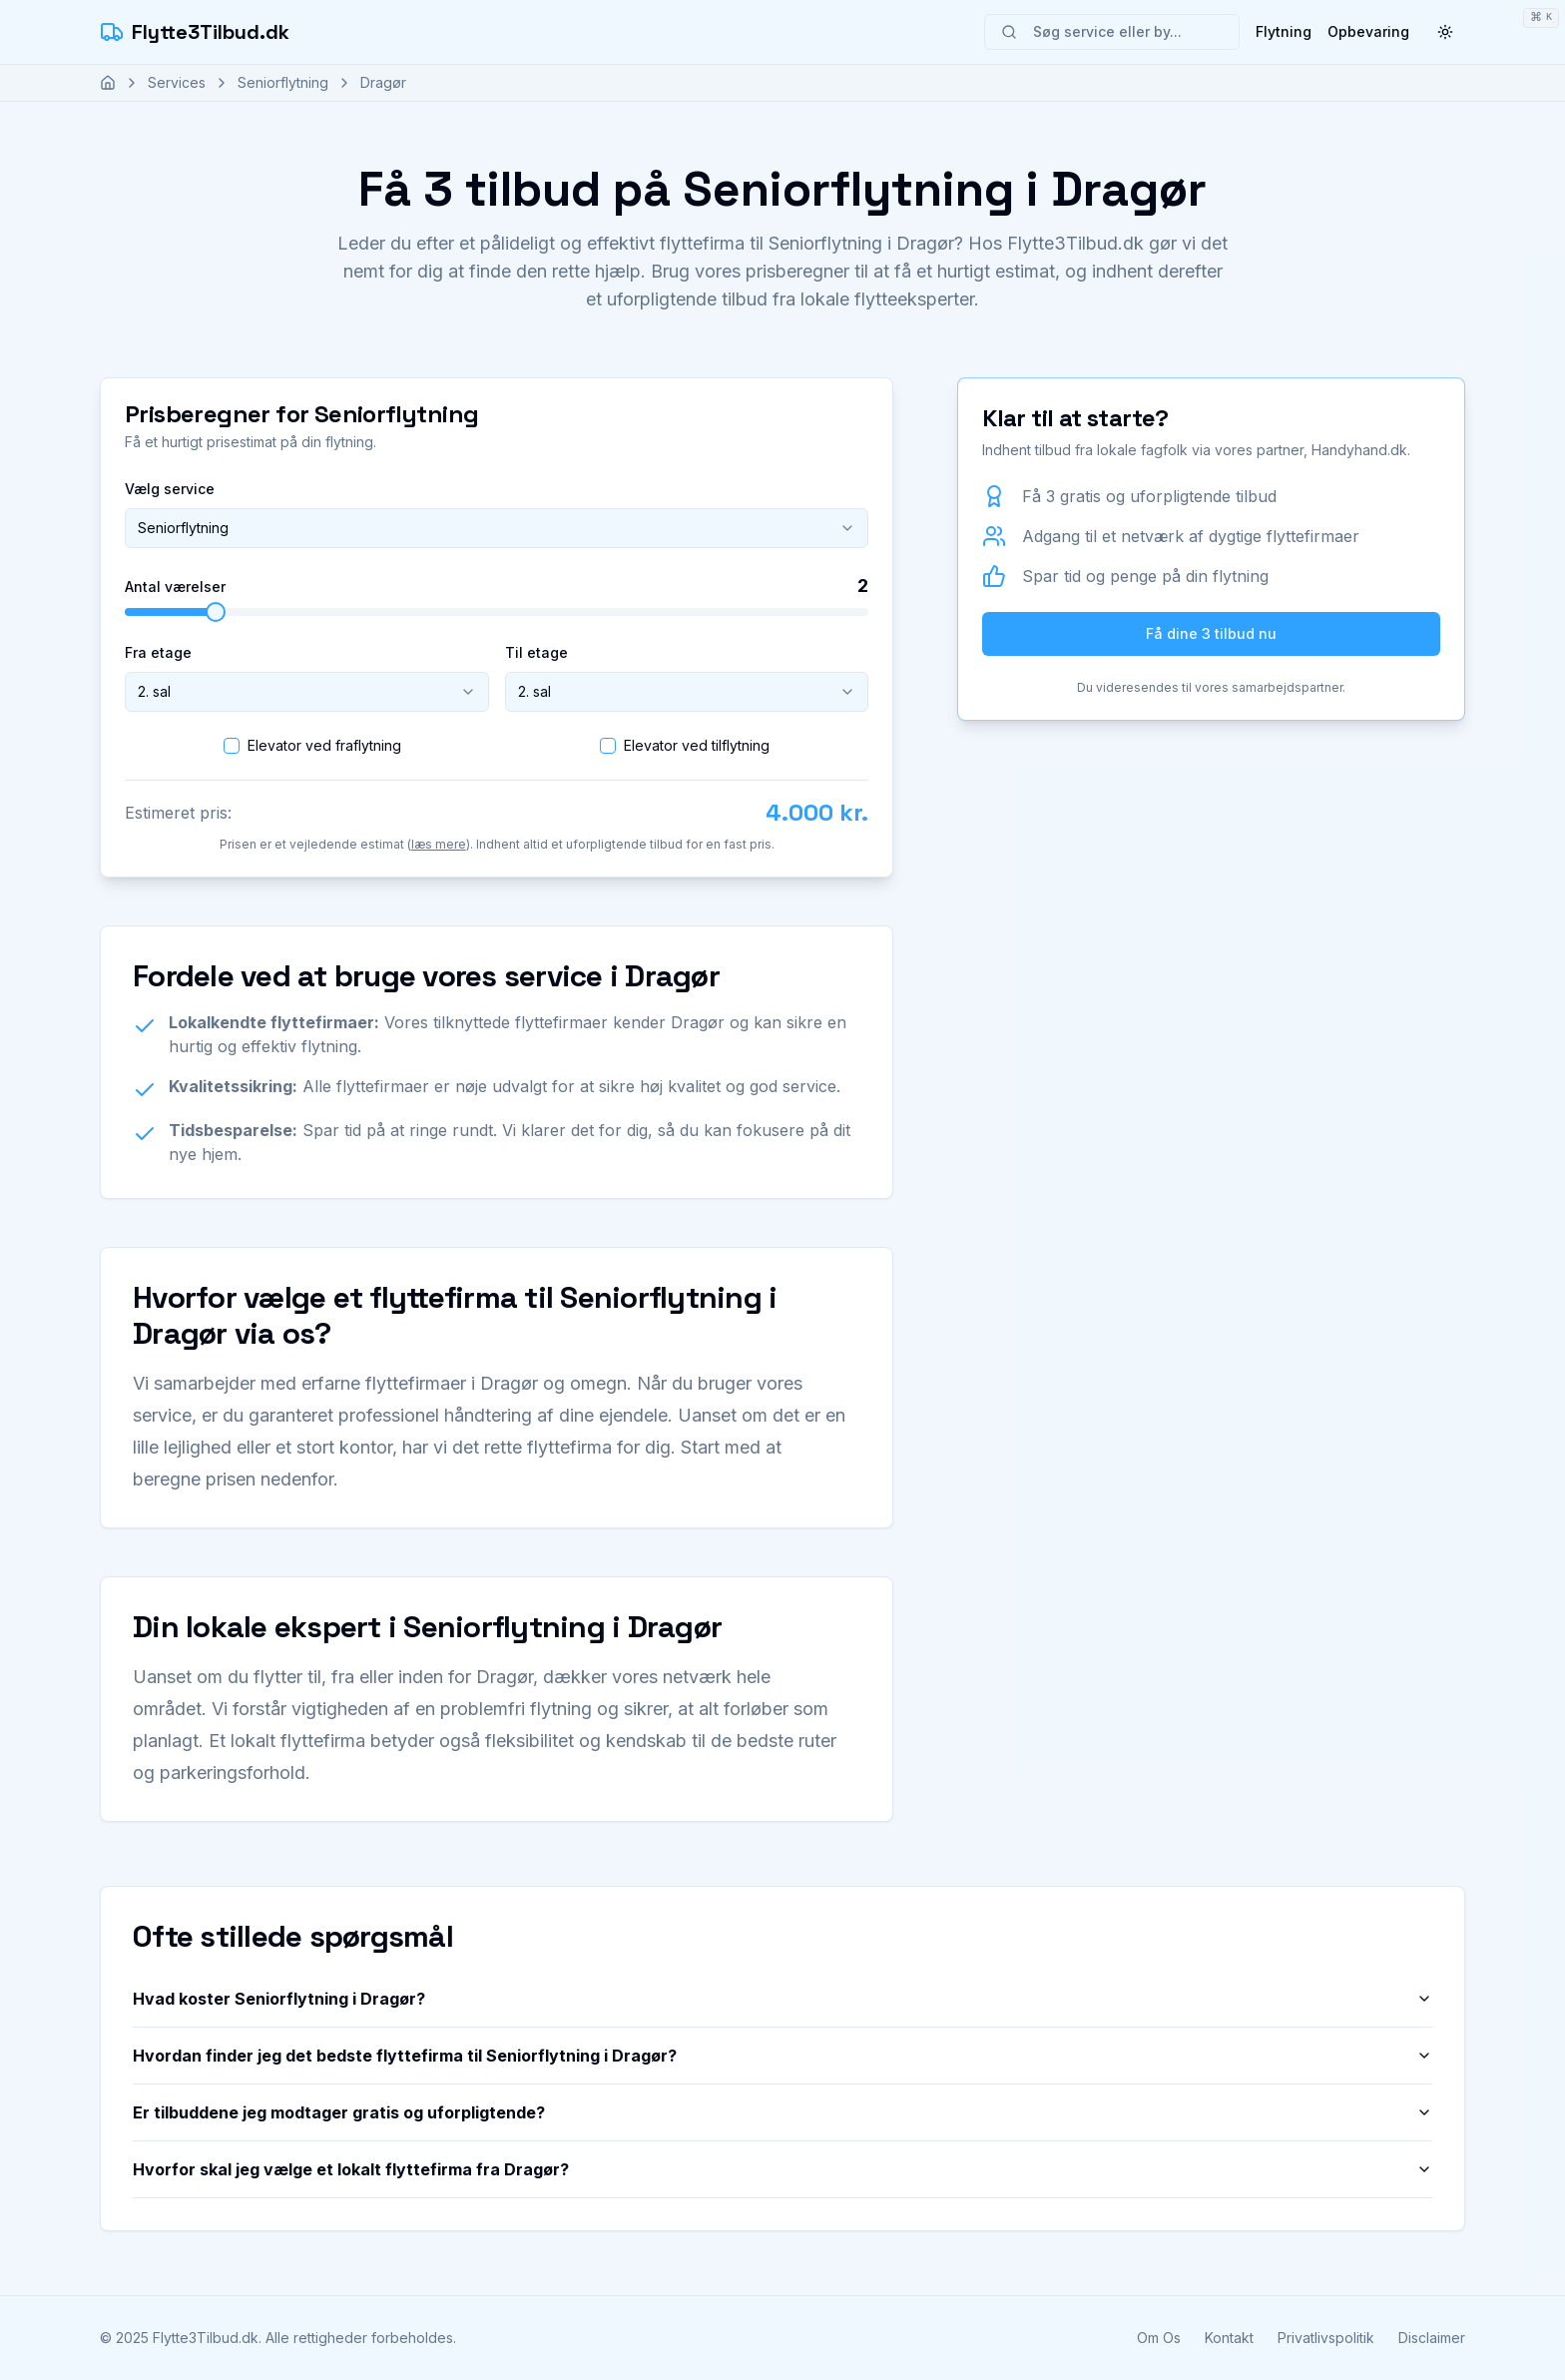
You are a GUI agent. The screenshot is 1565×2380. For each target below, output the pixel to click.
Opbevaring (1368, 31)
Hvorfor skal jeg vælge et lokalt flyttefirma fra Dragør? (782, 2169)
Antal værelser (175, 587)
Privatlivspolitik (1326, 2337)
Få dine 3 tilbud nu (1211, 633)
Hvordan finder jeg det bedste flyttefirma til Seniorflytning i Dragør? (782, 2056)
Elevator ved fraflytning (324, 745)
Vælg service (170, 488)
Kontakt (1229, 2337)
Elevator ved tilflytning (697, 745)
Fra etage (158, 652)
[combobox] (496, 528)
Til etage (536, 652)
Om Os (1159, 2337)
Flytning (1283, 31)
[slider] (216, 612)
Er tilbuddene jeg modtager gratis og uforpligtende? (782, 2112)
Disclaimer (1431, 2337)
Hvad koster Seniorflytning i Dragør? (782, 1999)
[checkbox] (232, 746)
